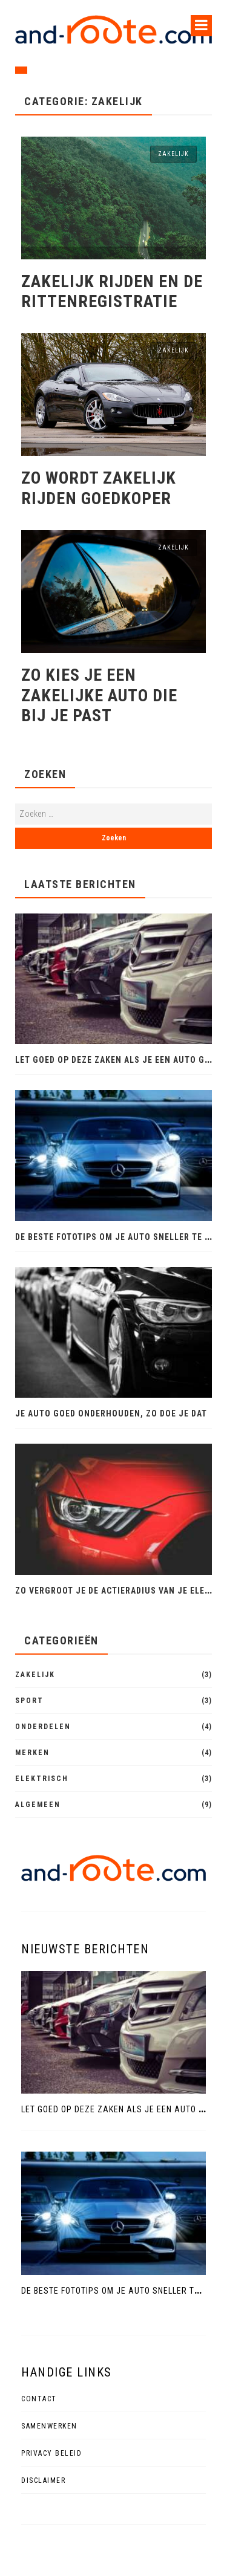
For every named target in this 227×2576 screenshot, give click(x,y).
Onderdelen (43, 1726)
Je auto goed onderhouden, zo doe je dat (111, 1413)
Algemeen (38, 1804)
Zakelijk (173, 154)
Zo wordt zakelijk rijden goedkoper (98, 488)
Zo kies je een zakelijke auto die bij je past (99, 695)
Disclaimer (43, 2480)
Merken (32, 1752)
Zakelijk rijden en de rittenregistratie (112, 291)
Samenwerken (49, 2426)
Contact (39, 2399)
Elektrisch (41, 1778)
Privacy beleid (51, 2453)
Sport (29, 1700)
